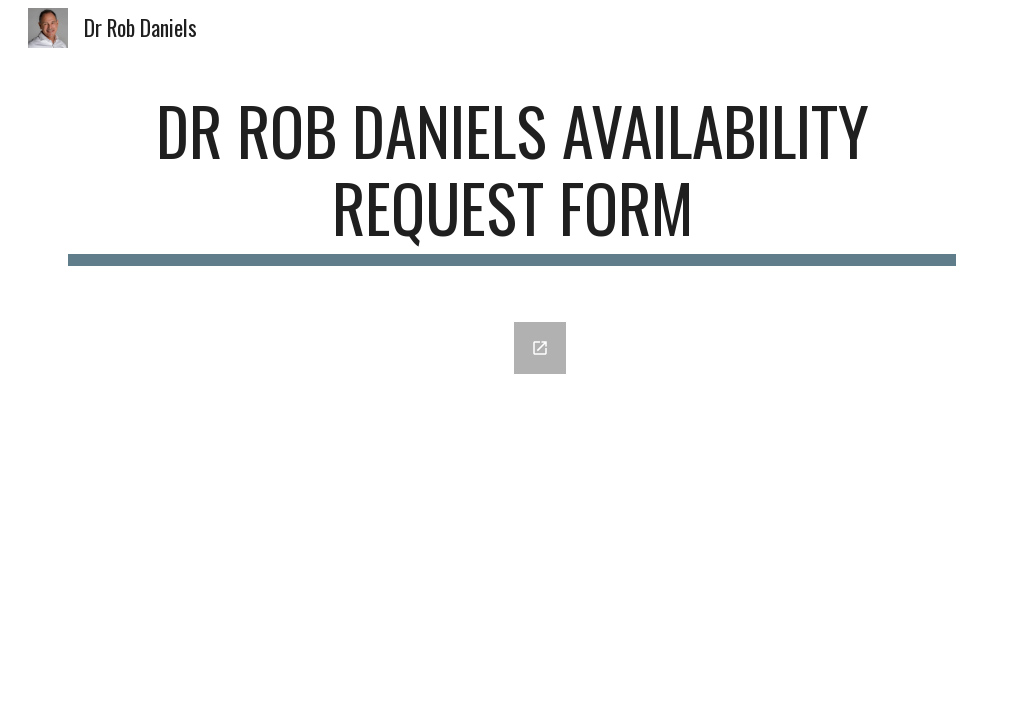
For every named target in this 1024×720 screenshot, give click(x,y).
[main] (512, 179)
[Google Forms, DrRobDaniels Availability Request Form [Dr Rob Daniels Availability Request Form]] (319, 479)
